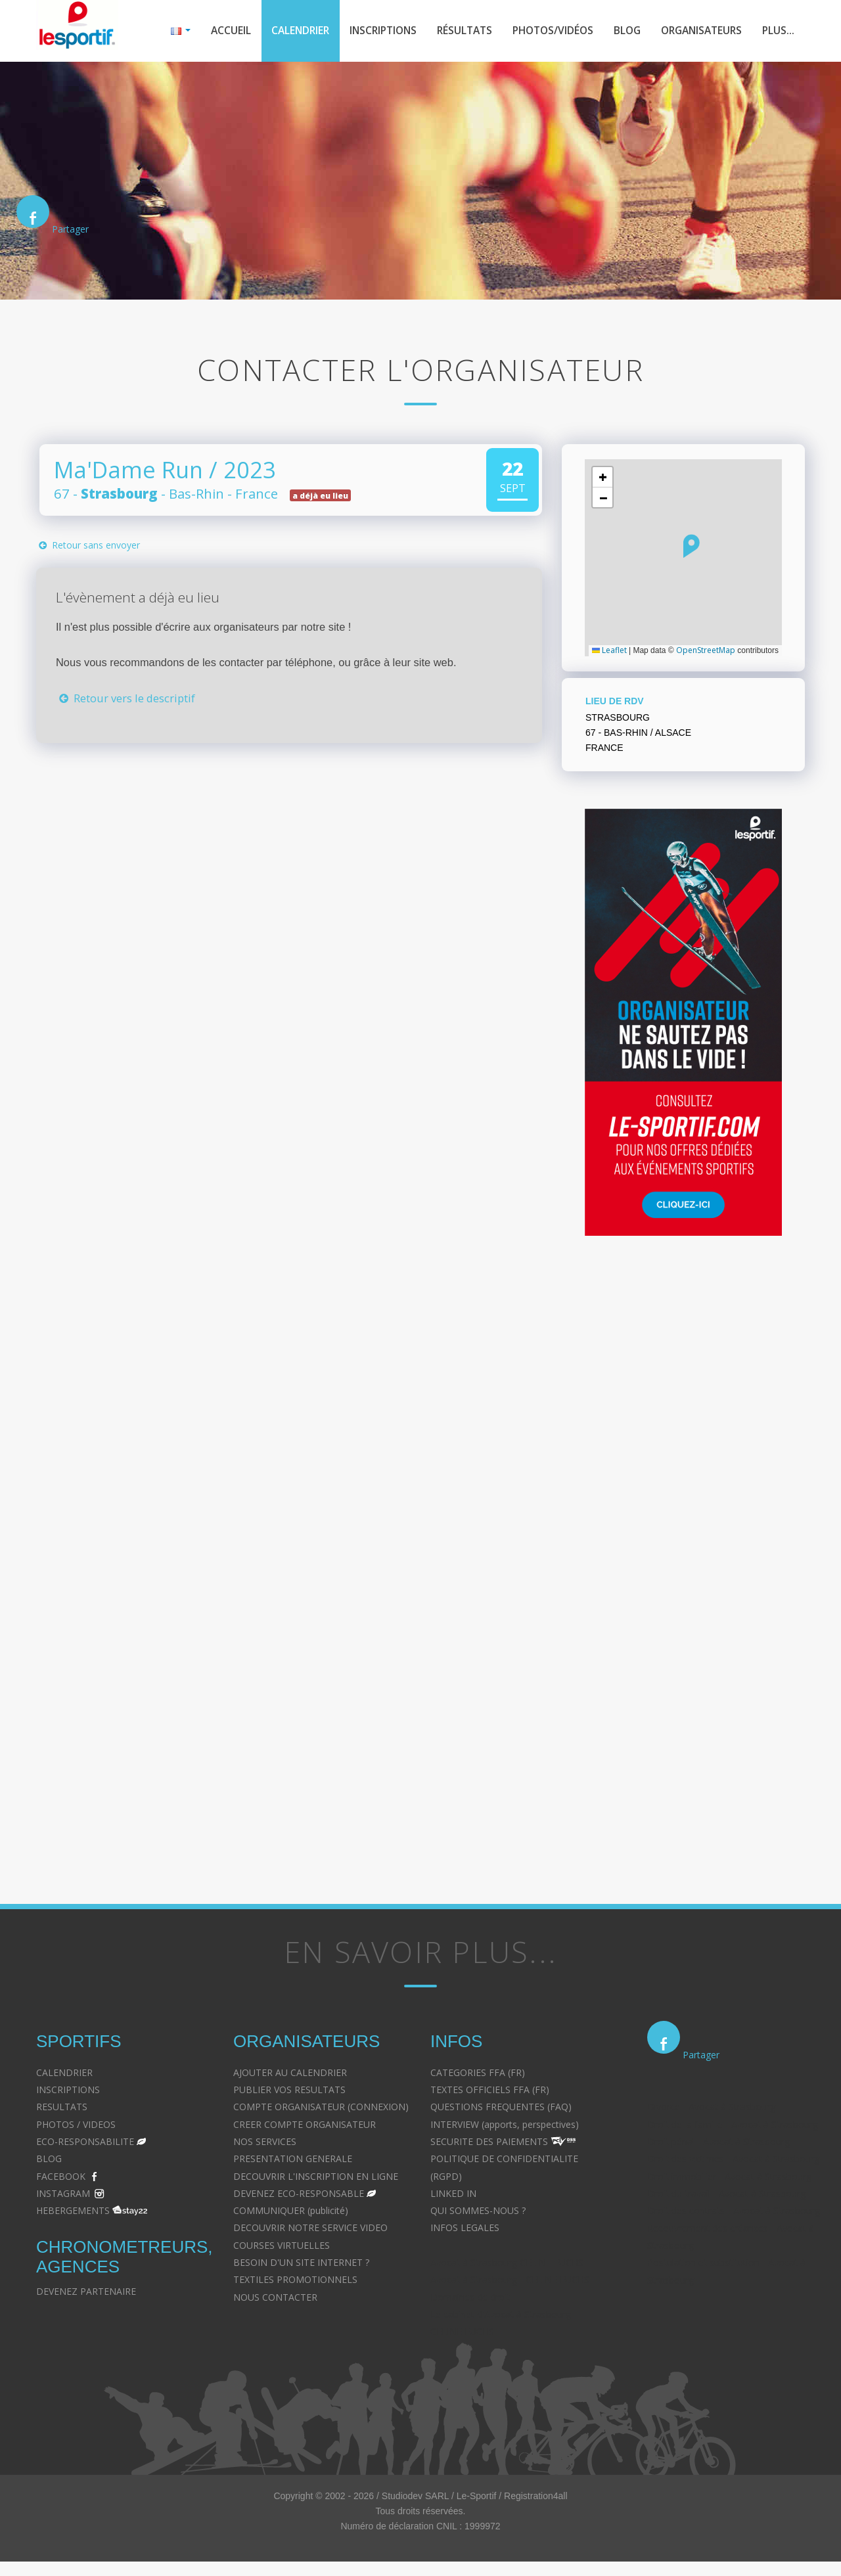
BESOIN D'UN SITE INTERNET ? (301, 2264)
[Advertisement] (269, 913)
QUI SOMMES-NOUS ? (478, 2212)
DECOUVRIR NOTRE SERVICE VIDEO (310, 2229)
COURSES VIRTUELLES (281, 2246)
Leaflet (609, 651)
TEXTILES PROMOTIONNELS (295, 2281)
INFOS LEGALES (464, 2229)
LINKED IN (453, 2194)
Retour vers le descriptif (125, 699)
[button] (691, 547)
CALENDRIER (64, 2074)
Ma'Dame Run (128, 471)
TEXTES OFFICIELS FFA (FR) (489, 2091)
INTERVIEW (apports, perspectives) (504, 2125)
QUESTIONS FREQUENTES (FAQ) (501, 2108)
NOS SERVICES (264, 2142)
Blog (620, 31)
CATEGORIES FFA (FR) (477, 2074)
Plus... (777, 31)
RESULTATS (61, 2108)
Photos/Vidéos (543, 31)
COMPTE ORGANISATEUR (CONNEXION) (321, 2108)
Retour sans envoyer (88, 547)
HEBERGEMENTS (73, 2212)
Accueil (207, 31)
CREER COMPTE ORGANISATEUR (304, 2125)
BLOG (49, 2160)
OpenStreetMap (705, 651)
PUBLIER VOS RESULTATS (289, 2091)
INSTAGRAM (63, 2194)
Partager (70, 231)
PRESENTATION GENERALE (292, 2160)
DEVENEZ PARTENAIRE (86, 2293)
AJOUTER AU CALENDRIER (290, 2074)
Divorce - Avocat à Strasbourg (711, 2108)
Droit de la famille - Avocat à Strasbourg (732, 2125)
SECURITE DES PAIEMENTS (489, 2142)
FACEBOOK (60, 2177)
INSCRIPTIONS (68, 2091)
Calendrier (279, 31)
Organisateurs (697, 31)
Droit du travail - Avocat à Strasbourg (726, 2194)
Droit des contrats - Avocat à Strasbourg (733, 2212)
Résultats (451, 31)
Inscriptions (365, 31)
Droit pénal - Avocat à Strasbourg (718, 2143)
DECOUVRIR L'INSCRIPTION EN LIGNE (315, 2177)
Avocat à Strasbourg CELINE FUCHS (506, 2264)
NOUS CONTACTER (275, 2298)
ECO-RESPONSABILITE (85, 2142)
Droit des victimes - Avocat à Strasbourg (733, 2160)
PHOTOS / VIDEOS (76, 2125)
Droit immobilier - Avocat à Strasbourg (729, 2177)
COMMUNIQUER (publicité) (290, 2212)
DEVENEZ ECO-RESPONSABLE (298, 2194)
